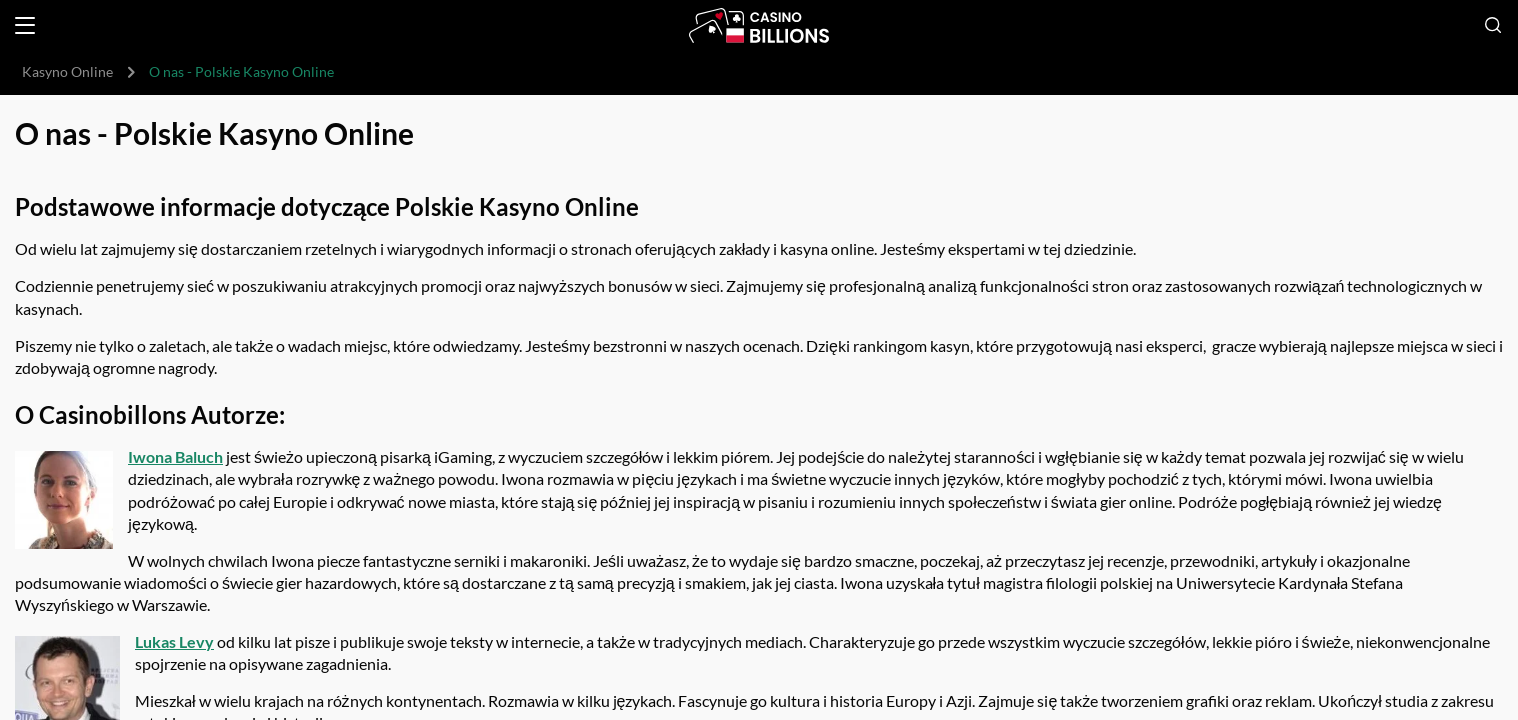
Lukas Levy (174, 641)
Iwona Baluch (175, 456)
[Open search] (1493, 25)
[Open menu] (25, 25)
